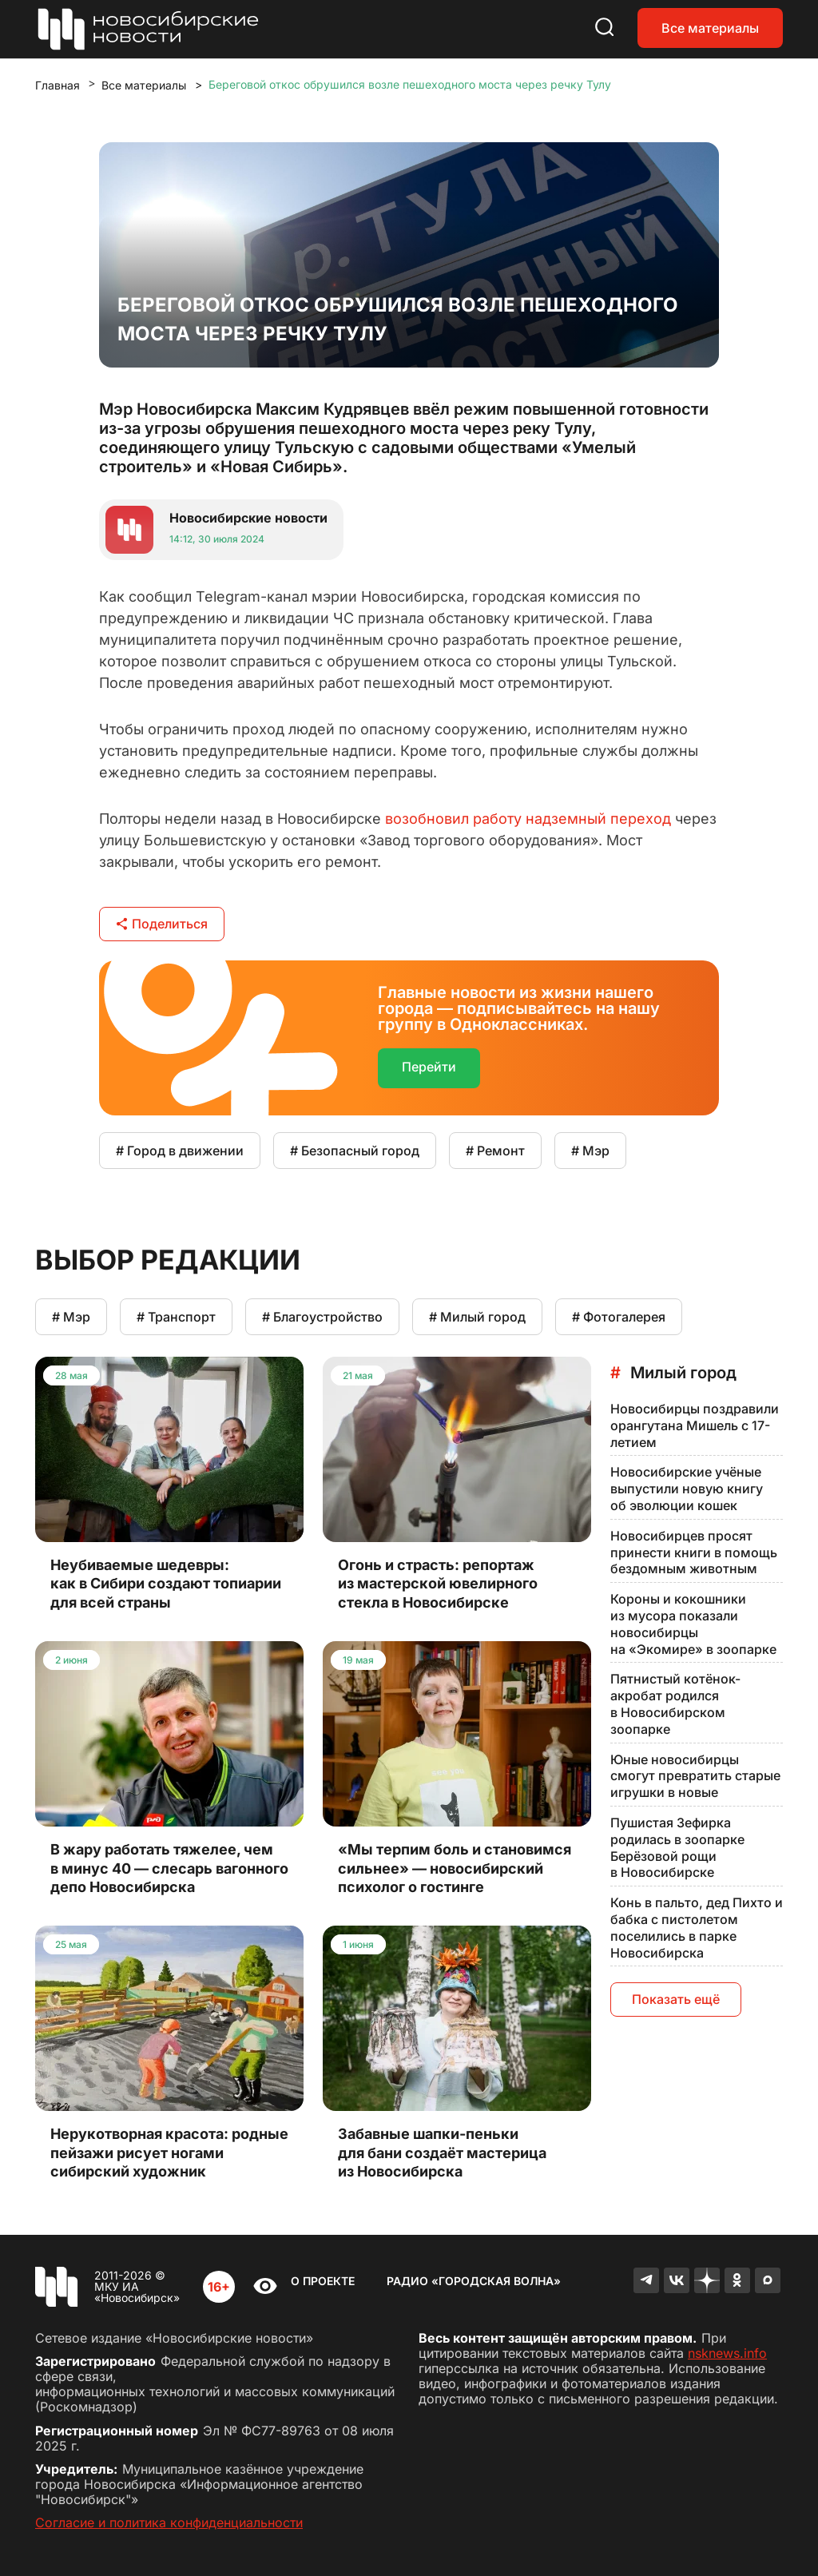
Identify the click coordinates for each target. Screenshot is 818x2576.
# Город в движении (180, 1151)
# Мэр (590, 1151)
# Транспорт (176, 1317)
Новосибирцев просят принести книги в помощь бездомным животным (693, 1552)
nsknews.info (727, 2353)
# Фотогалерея (618, 1317)
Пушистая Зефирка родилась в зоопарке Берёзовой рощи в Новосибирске (677, 1847)
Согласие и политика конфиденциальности (169, 2522)
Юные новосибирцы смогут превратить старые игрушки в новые (695, 1776)
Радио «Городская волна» (474, 2281)
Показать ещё (676, 1999)
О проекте (323, 2281)
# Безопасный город (354, 1151)
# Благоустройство (322, 1317)
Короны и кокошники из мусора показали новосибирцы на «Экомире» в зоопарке (693, 1623)
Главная (57, 85)
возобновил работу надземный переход (528, 818)
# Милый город (477, 1317)
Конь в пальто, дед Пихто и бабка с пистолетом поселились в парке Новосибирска (696, 1927)
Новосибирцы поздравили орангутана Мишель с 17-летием (694, 1425)
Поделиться (162, 924)
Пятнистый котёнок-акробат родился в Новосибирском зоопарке (675, 1703)
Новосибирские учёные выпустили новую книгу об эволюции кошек (686, 1488)
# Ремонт (495, 1151)
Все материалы (710, 28)
